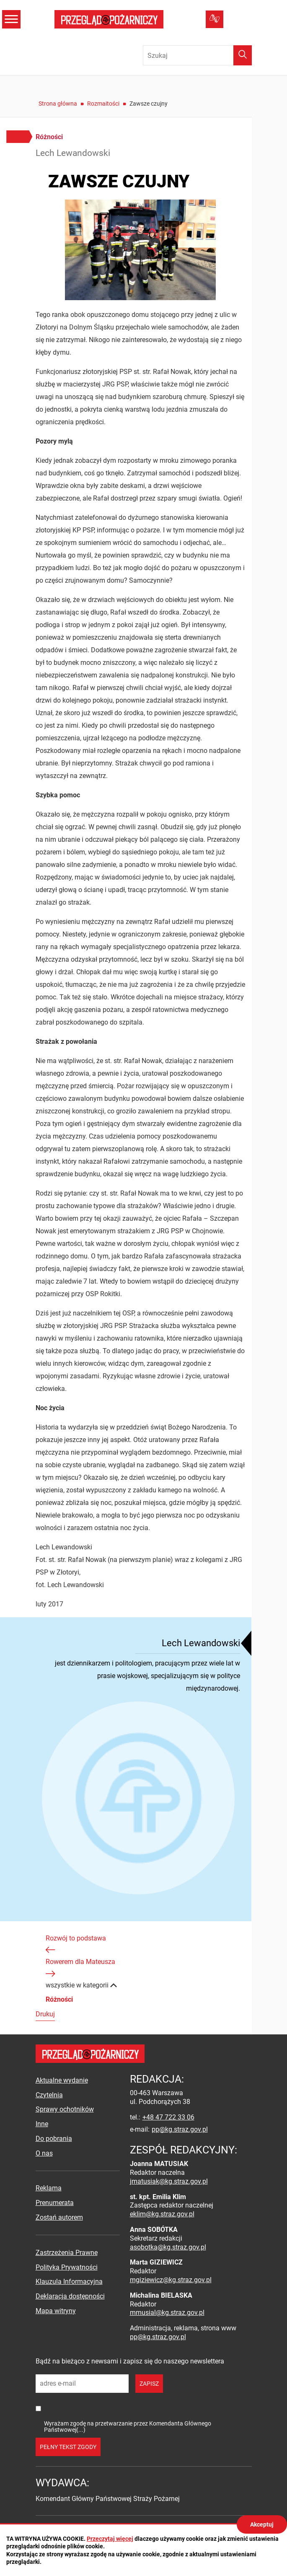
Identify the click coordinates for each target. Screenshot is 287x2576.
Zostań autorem (59, 2217)
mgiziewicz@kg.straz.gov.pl (171, 2280)
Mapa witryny (56, 2311)
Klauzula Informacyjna (69, 2281)
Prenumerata (55, 2203)
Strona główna (58, 103)
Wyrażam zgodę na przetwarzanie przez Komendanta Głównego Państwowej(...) (127, 2426)
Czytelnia (49, 2095)
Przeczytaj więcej (110, 2538)
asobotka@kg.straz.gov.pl (168, 2247)
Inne (42, 2124)
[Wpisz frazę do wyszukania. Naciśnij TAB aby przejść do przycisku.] (197, 55)
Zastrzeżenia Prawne (67, 2253)
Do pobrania (54, 2139)
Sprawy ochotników (65, 2109)
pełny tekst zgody (68, 2447)
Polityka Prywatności (67, 2267)
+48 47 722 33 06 (168, 2117)
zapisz (149, 2383)
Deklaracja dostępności (70, 2296)
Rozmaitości (103, 103)
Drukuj (45, 2014)
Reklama (49, 2188)
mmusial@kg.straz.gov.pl (167, 2313)
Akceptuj (262, 2524)
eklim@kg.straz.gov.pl (162, 2214)
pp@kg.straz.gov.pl (180, 2129)
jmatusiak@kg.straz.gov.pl (169, 2181)
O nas (44, 2153)
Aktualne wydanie (62, 2080)
